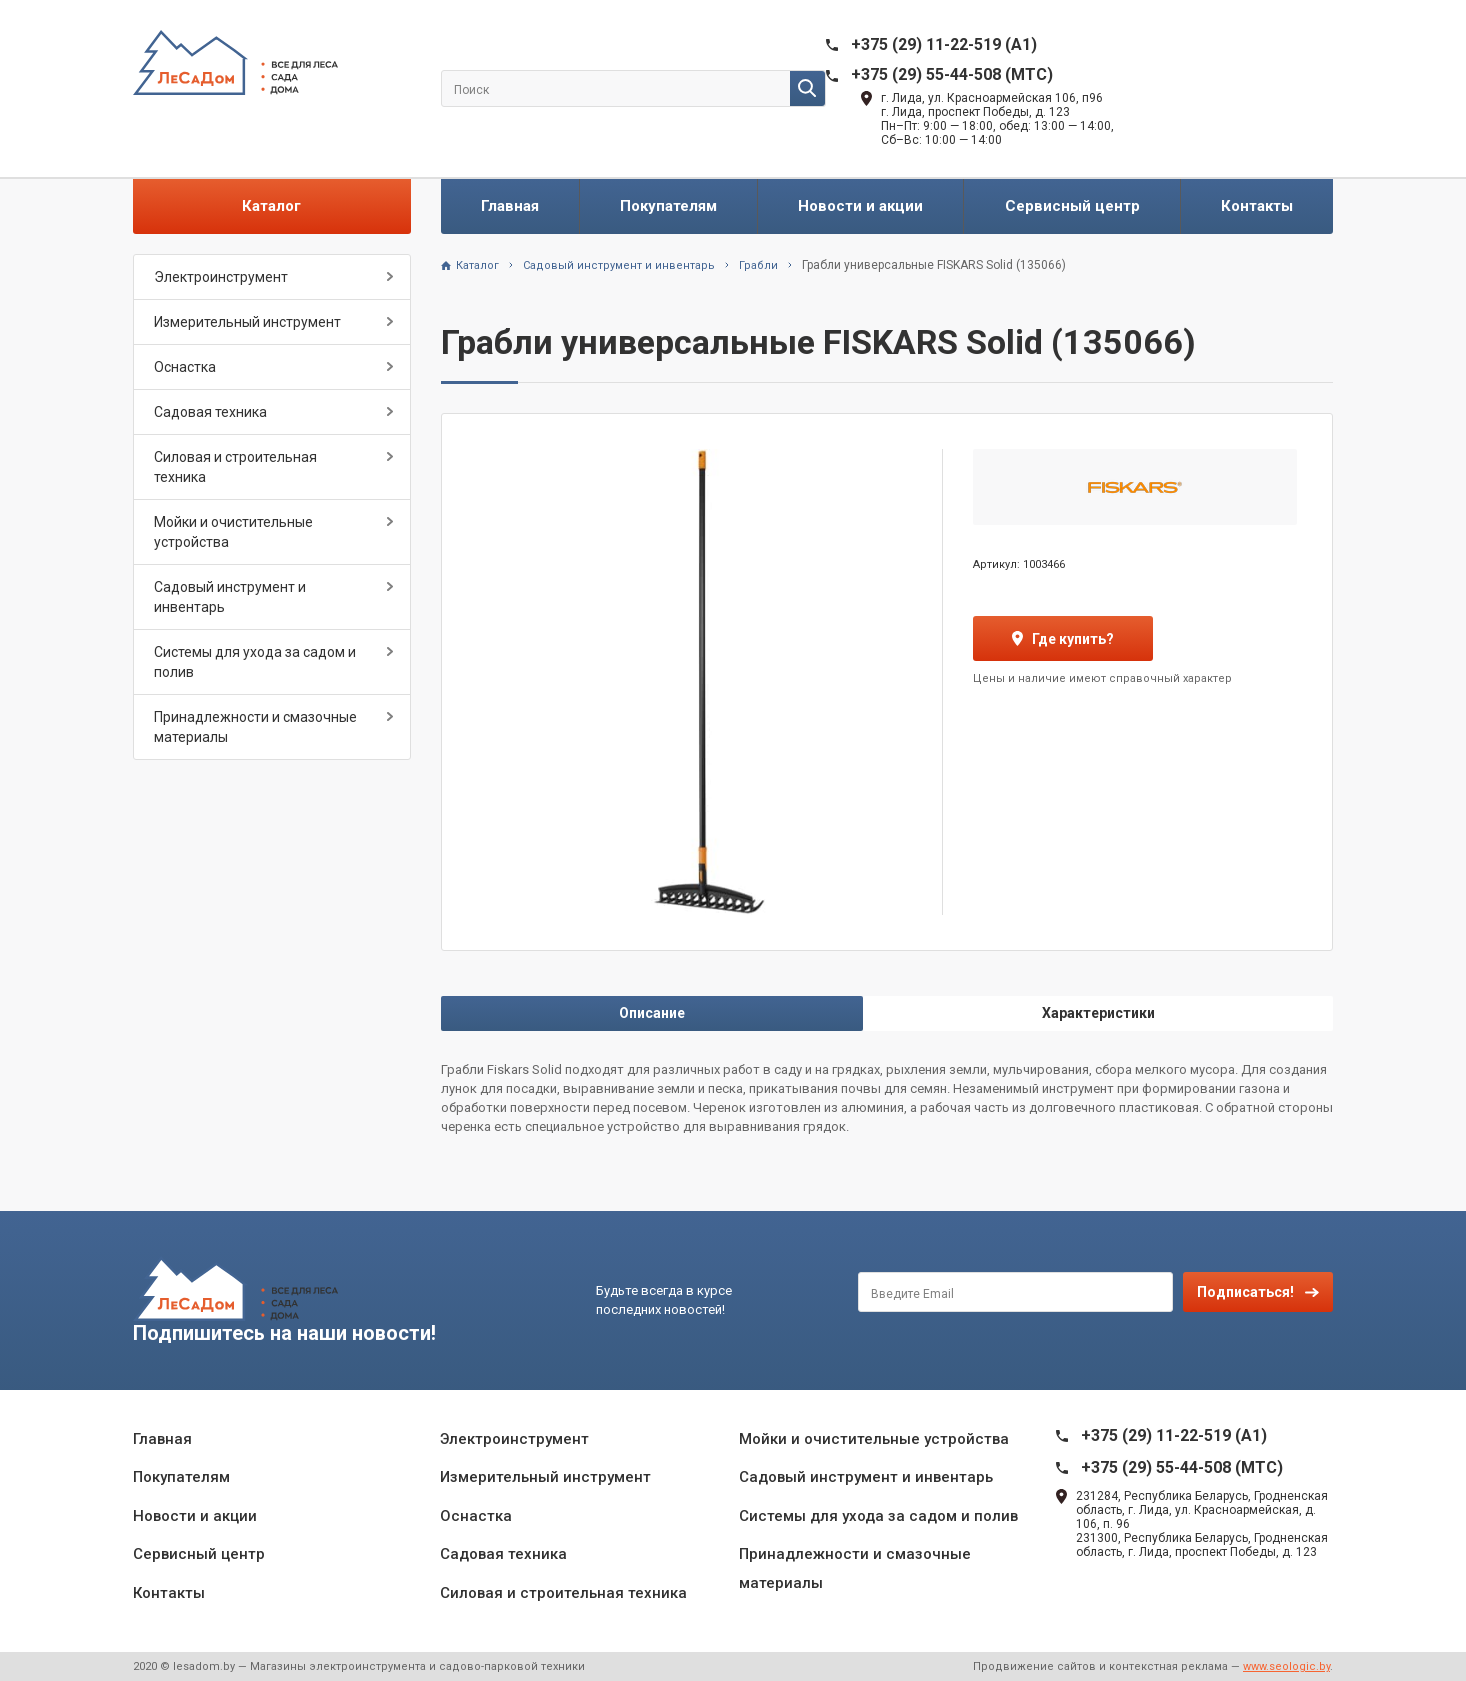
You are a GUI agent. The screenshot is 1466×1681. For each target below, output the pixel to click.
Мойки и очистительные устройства (233, 532)
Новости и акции (860, 206)
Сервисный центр (1072, 206)
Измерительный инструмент (247, 322)
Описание (652, 1013)
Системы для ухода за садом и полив (255, 662)
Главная (510, 206)
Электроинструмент (221, 277)
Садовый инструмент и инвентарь (230, 597)
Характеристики (1098, 1013)
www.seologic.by (1286, 1666)
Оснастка (185, 367)
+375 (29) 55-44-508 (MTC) (952, 74)
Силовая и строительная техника (235, 467)
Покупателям (668, 206)
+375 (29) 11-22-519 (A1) (944, 44)
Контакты (1257, 206)
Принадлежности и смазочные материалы (255, 727)
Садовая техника (210, 412)
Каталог (271, 206)
